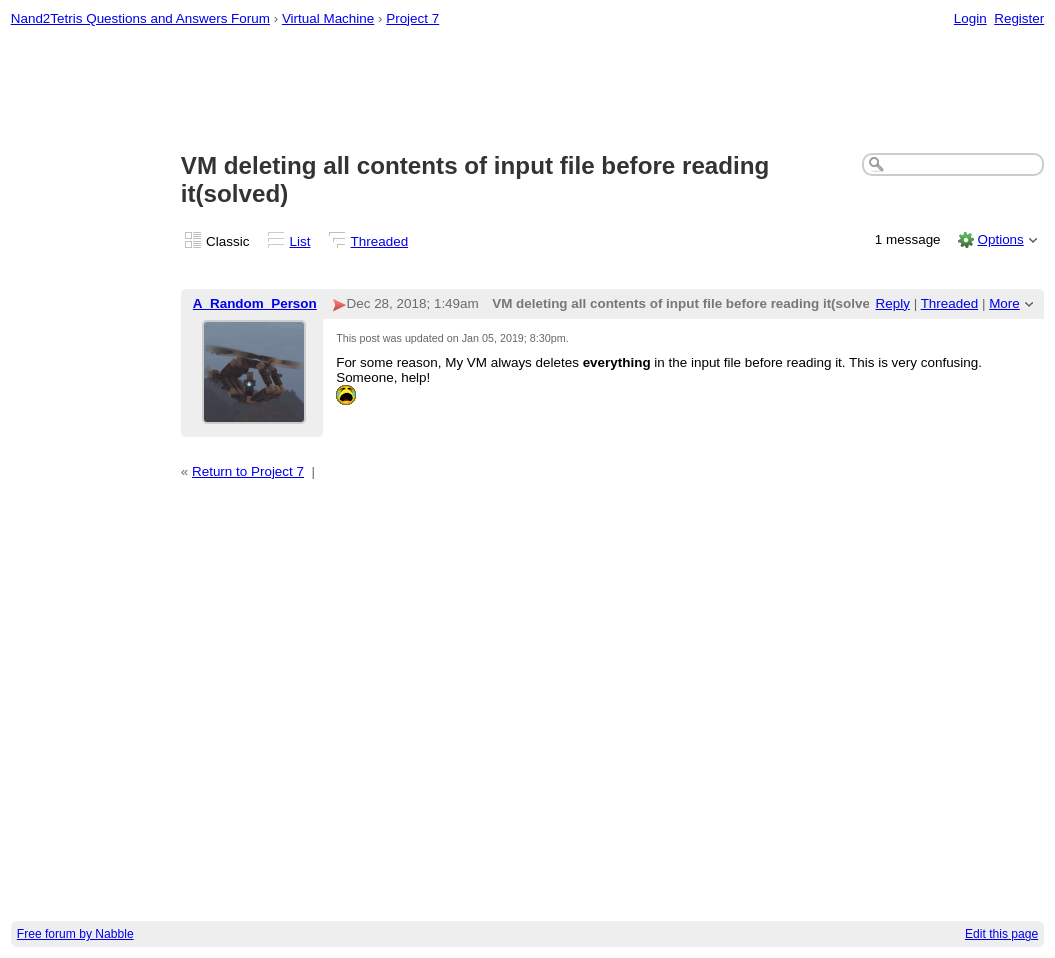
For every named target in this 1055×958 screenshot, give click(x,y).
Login (970, 18)
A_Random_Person (255, 303)
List (300, 241)
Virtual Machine (328, 18)
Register (1019, 18)
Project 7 (412, 18)
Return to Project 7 (248, 471)
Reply (893, 303)
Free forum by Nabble (75, 934)
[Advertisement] (528, 91)
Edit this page (1001, 934)
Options (1000, 239)
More (1004, 303)
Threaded (380, 241)
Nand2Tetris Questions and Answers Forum (140, 18)
